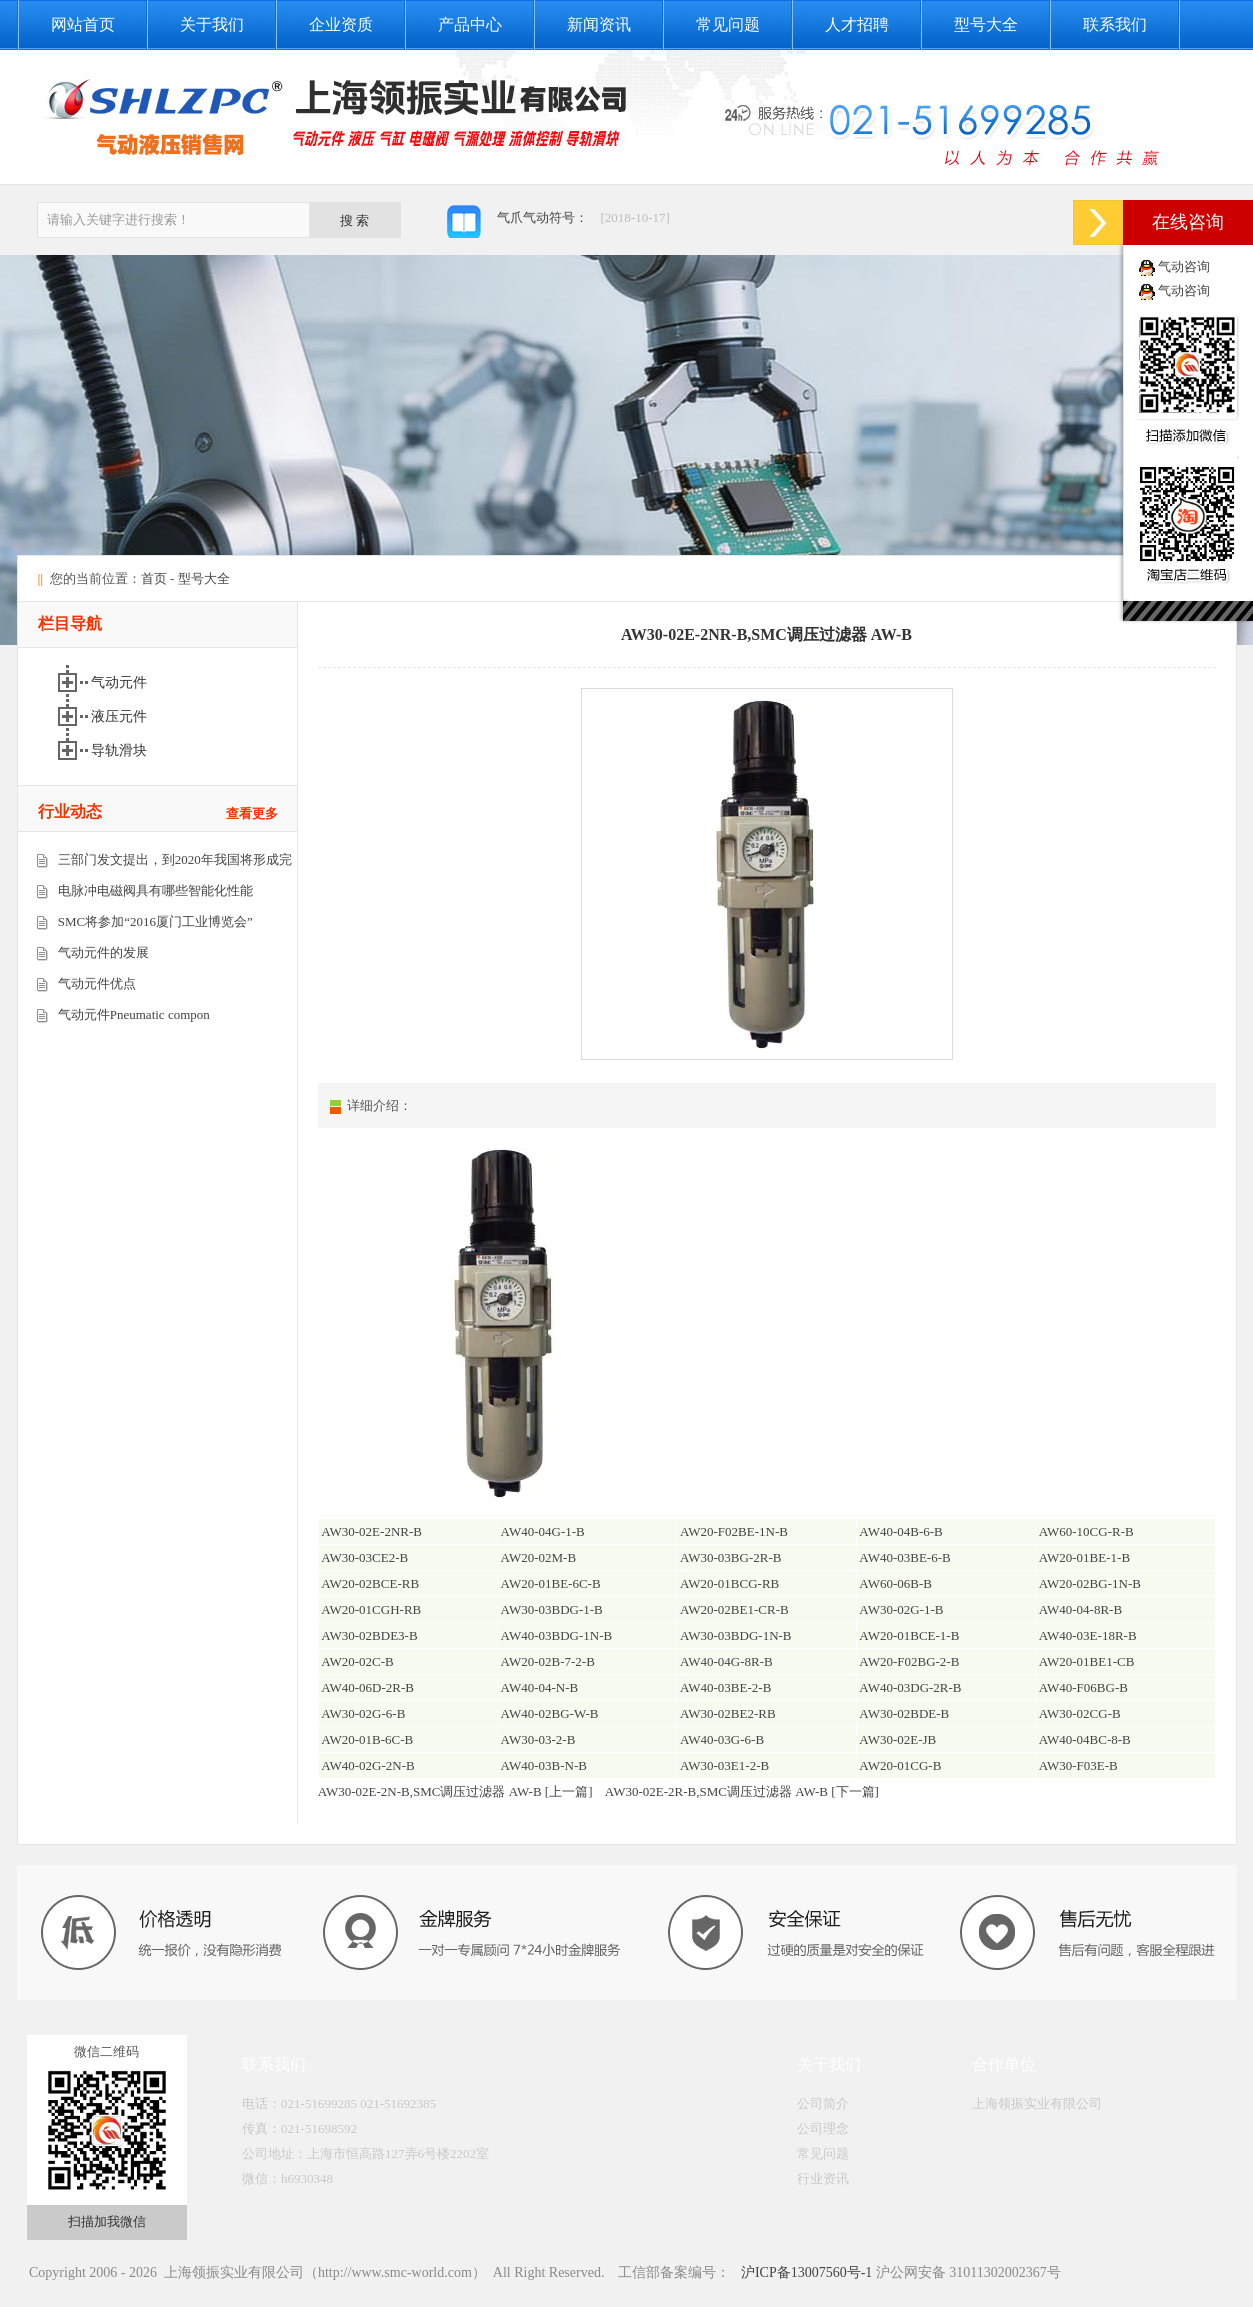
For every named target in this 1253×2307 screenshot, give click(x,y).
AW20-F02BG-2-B (909, 1661)
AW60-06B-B (895, 1583)
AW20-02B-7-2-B (548, 1661)
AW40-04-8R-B (1080, 1609)
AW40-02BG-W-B (550, 1713)
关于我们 (212, 24)
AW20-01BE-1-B (1084, 1557)
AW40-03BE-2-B (725, 1687)
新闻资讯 (599, 24)
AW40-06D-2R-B (367, 1687)
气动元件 (121, 682)
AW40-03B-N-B (544, 1765)
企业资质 (341, 24)
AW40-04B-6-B (900, 1531)
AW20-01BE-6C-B (551, 1583)
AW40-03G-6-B (722, 1739)
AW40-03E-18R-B (1088, 1635)
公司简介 (823, 2103)
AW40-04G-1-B (543, 1531)
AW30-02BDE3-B (369, 1635)
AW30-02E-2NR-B (371, 1531)
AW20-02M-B (539, 1557)
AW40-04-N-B (540, 1687)
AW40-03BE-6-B (904, 1557)
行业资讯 (823, 2178)
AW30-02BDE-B (904, 1713)
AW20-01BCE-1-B (909, 1635)
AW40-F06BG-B (1083, 1687)
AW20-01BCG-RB (729, 1583)
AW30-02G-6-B (363, 1713)
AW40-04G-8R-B (726, 1661)
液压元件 (121, 716)
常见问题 (728, 24)
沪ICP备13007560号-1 (804, 2272)
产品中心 (470, 24)
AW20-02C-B (357, 1661)
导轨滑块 (121, 750)
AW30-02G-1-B (901, 1609)
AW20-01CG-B (900, 1765)
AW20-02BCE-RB (370, 1583)
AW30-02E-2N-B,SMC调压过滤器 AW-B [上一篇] (455, 1791)
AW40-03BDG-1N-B (557, 1635)
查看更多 (252, 813)
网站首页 (83, 24)
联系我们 (1115, 24)
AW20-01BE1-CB (1087, 1661)
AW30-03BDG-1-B (552, 1609)
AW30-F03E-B (1078, 1765)
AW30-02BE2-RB (728, 1713)
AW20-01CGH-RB (371, 1609)
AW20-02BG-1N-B (1090, 1583)
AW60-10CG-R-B (1086, 1531)
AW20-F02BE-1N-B (734, 1531)
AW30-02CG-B (1080, 1713)
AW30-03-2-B (538, 1739)
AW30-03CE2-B (364, 1557)
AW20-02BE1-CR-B (734, 1609)
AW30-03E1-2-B (724, 1765)
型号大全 (986, 24)
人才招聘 (857, 24)
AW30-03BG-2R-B (731, 1557)
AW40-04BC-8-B (1085, 1739)
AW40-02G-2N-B (368, 1765)
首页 (154, 578)
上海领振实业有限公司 (1037, 2103)
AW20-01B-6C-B (367, 1739)
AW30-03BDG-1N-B (736, 1635)
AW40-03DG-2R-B (910, 1687)
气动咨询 (1184, 266)
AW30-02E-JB (897, 1739)
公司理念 (823, 2128)
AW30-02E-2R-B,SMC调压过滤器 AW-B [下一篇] (742, 1791)
